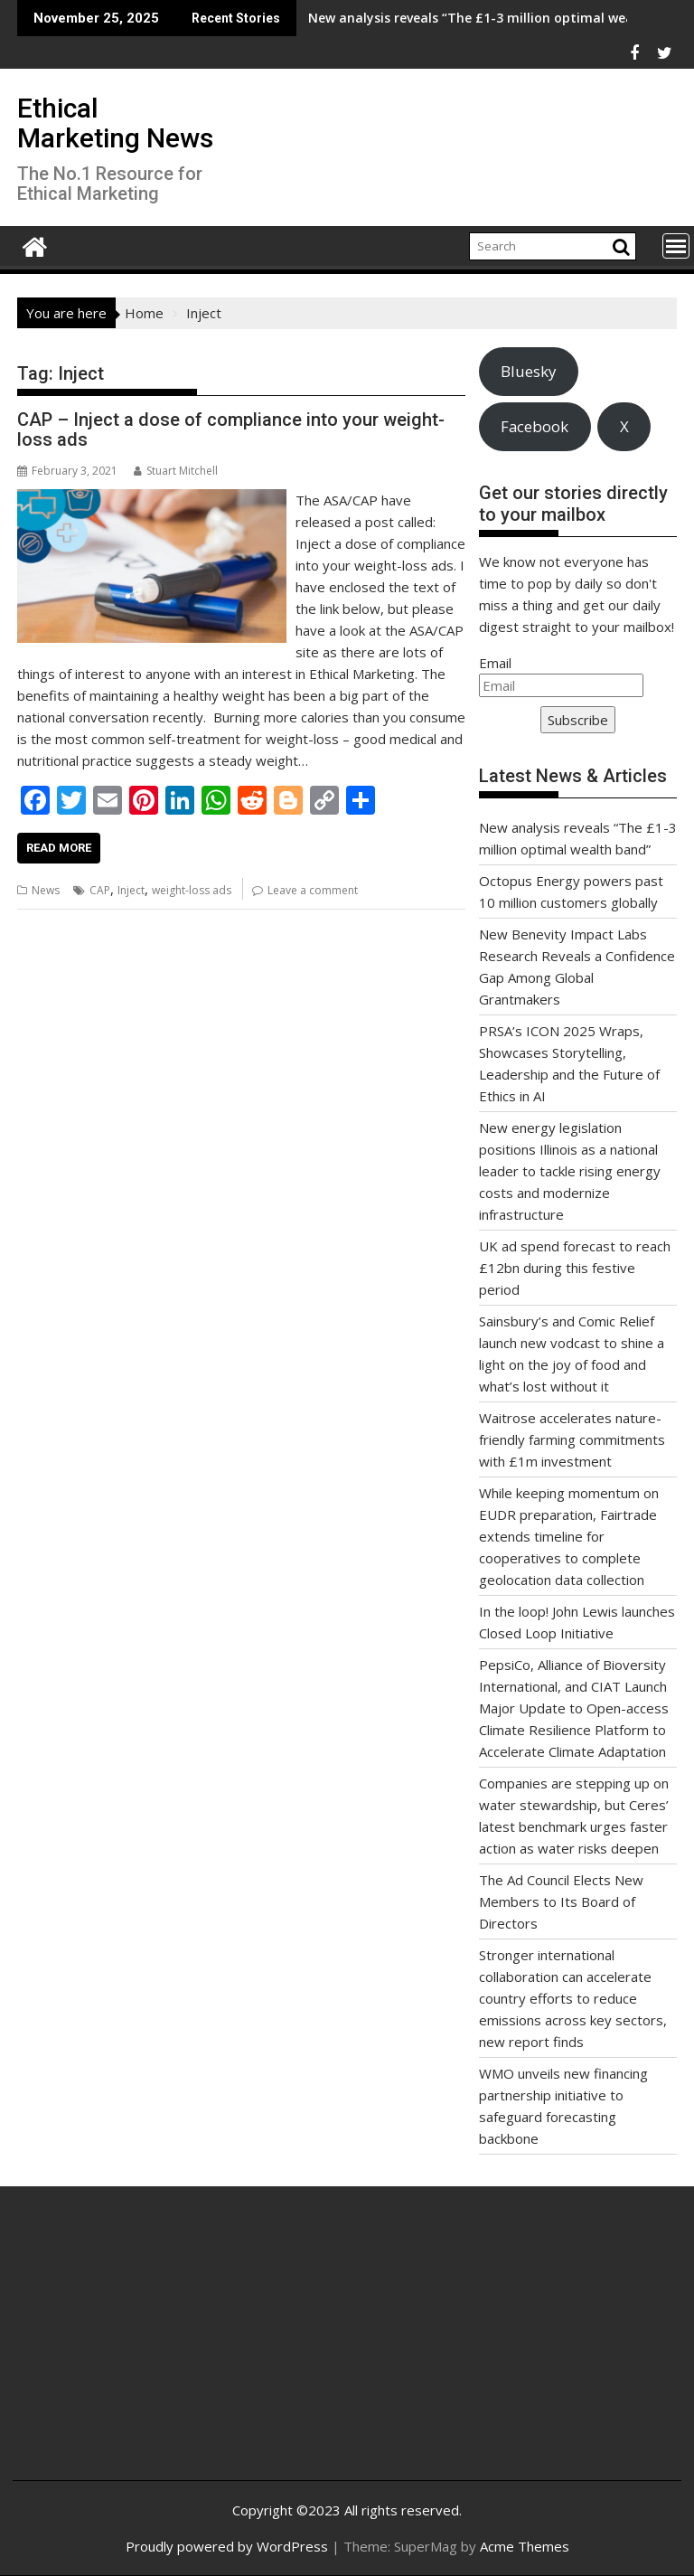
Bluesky (528, 371)
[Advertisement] (138, 2347)
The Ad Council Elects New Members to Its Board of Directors (561, 1901)
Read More (58, 847)
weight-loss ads (191, 890)
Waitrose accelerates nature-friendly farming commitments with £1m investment (572, 1439)
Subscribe (578, 720)
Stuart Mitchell (176, 470)
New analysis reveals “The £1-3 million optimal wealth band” (381, 17)
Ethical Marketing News (115, 123)
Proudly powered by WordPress (227, 2546)
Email (495, 663)
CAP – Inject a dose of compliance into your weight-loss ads (231, 429)
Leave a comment (312, 890)
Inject (131, 890)
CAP (99, 890)
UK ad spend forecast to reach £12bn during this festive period (575, 1267)
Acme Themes (524, 2546)
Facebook (534, 426)
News (46, 890)
